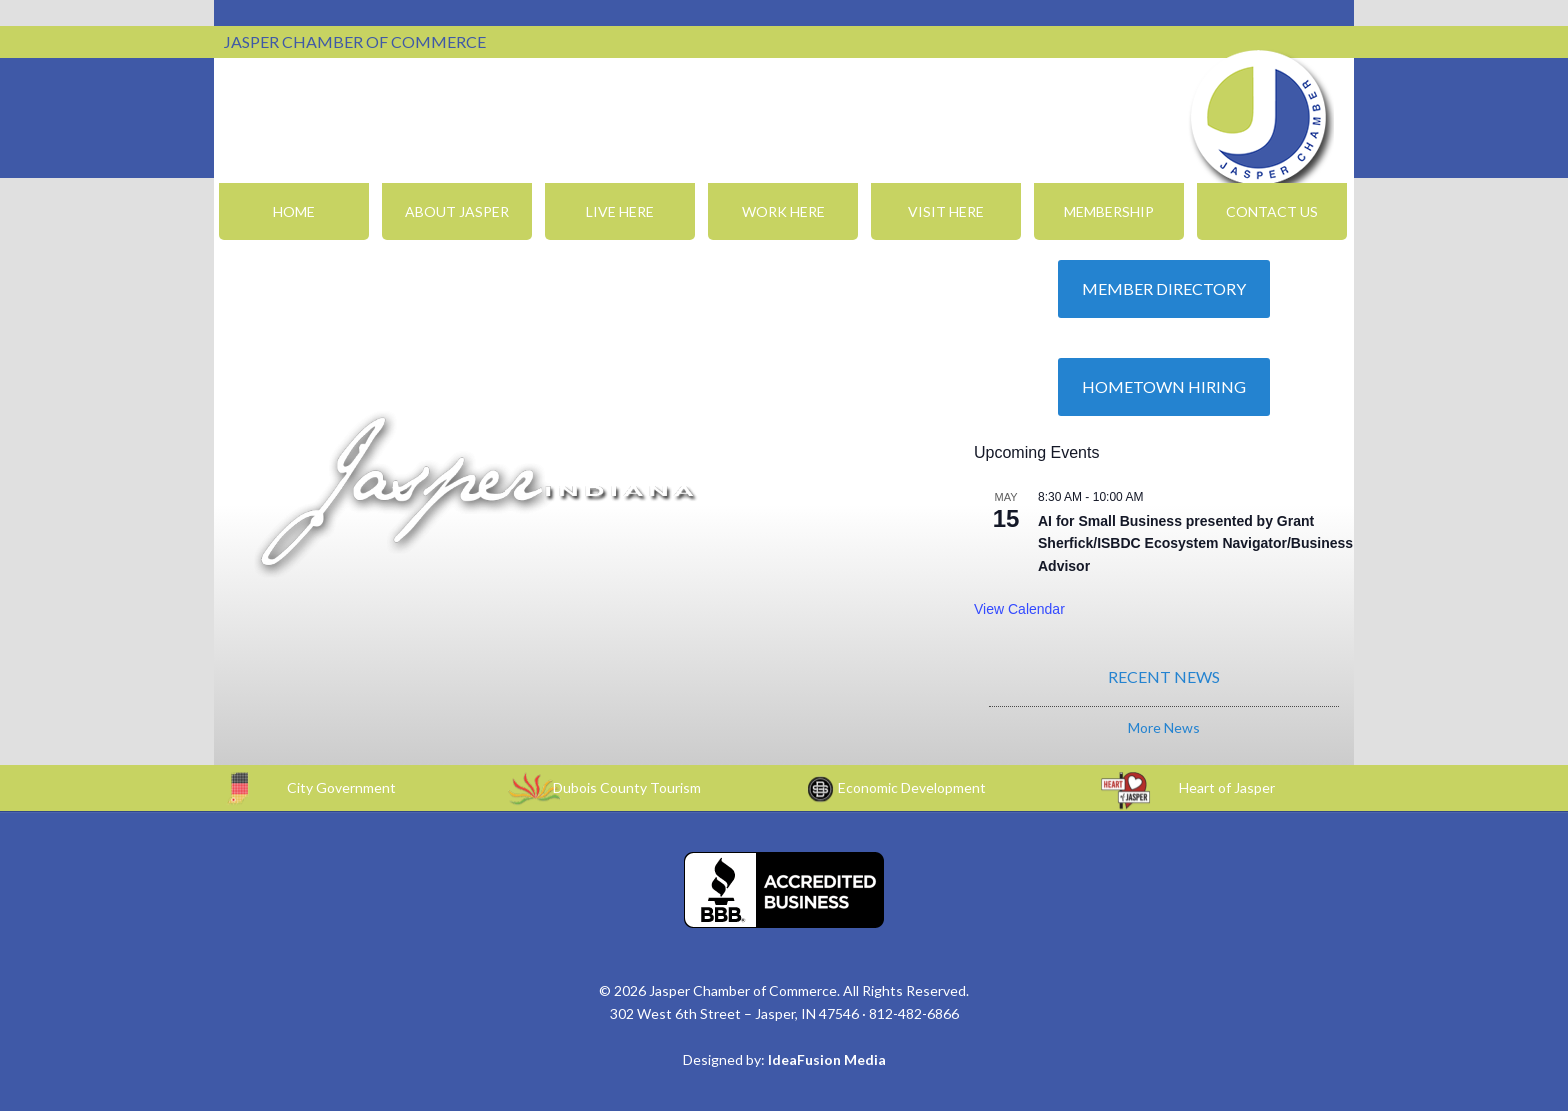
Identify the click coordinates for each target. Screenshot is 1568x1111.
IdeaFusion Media (827, 1059)
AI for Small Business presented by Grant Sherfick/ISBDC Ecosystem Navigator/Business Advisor (1195, 543)
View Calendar (1019, 609)
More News (1164, 727)
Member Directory (1164, 288)
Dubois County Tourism (627, 787)
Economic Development (912, 787)
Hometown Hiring (1164, 386)
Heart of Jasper (1227, 787)
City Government (341, 787)
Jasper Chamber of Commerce (1259, 118)
